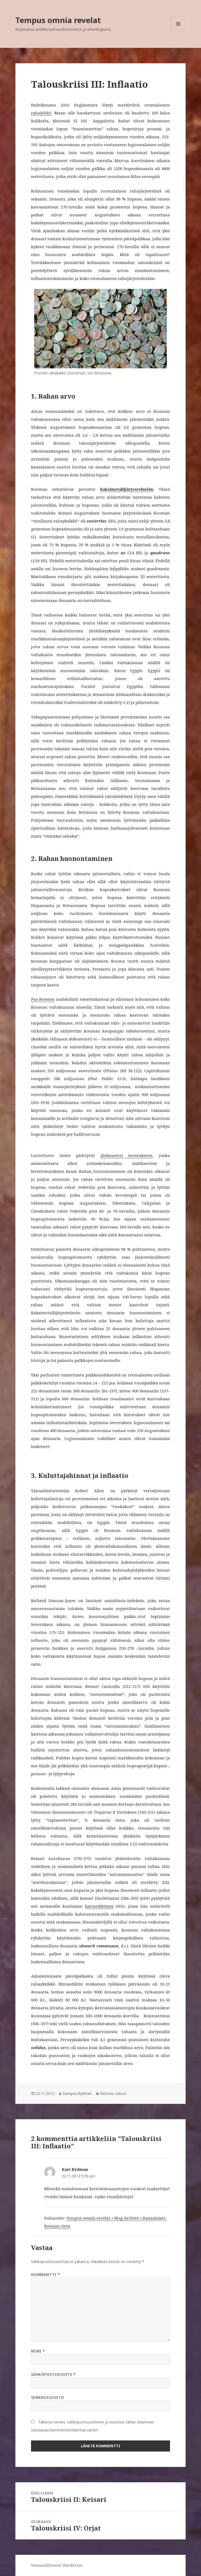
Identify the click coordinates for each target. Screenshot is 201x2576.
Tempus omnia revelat (58, 20)
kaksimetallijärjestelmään (126, 489)
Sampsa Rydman (77, 2093)
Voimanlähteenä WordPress (56, 2565)
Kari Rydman (75, 2169)
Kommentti (45, 2274)
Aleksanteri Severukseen (126, 1155)
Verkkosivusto (47, 2397)
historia (106, 2093)
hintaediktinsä (99, 1906)
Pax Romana (43, 999)
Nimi (38, 2351)
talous (120, 2093)
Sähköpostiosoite (53, 2374)
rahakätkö (41, 112)
